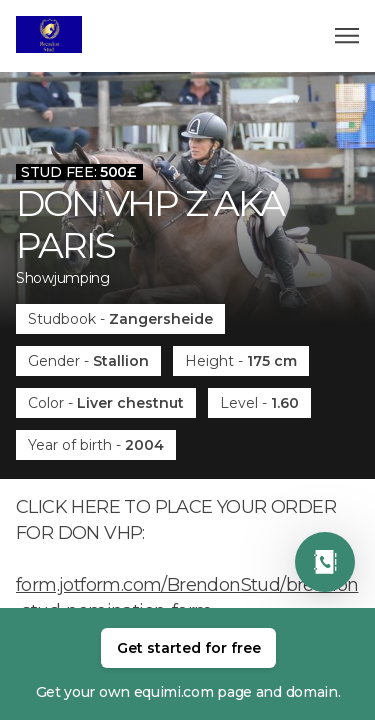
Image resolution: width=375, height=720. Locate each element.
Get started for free (189, 648)
